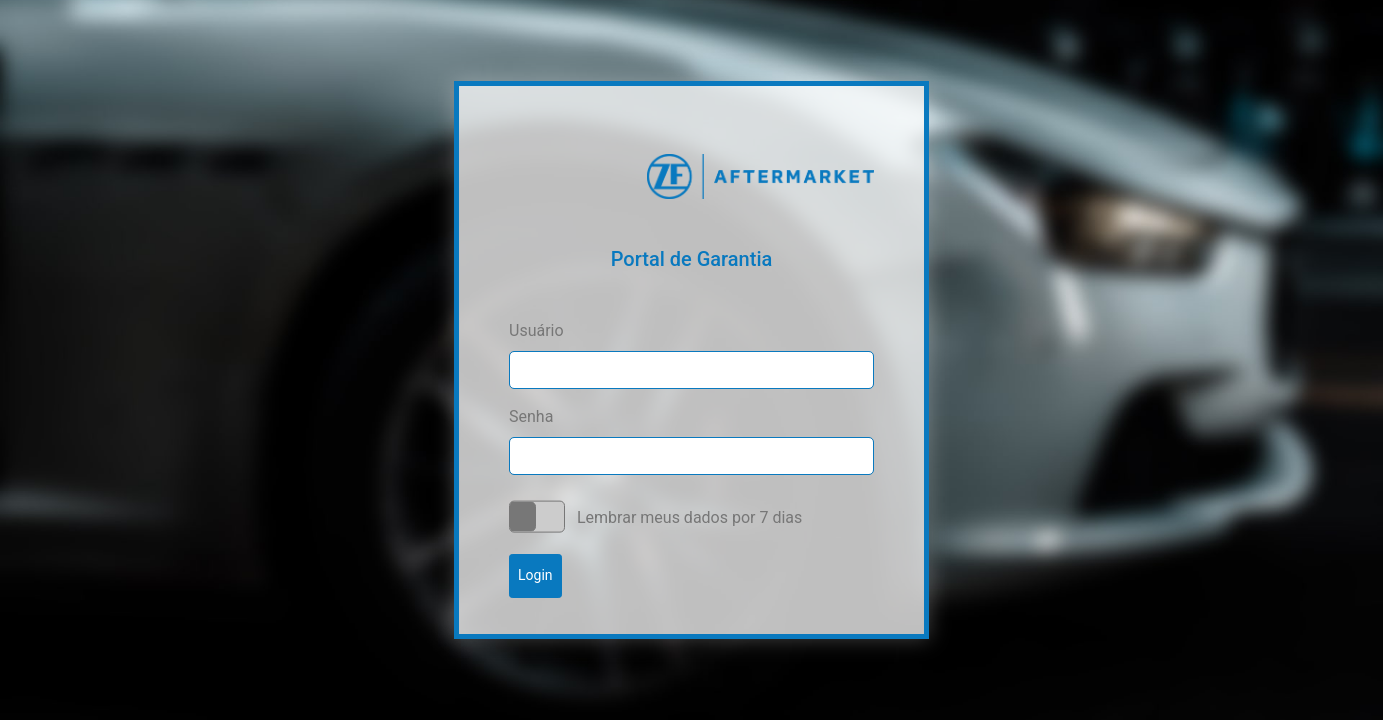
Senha (531, 416)
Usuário (536, 330)
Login (535, 575)
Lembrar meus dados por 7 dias (689, 517)
